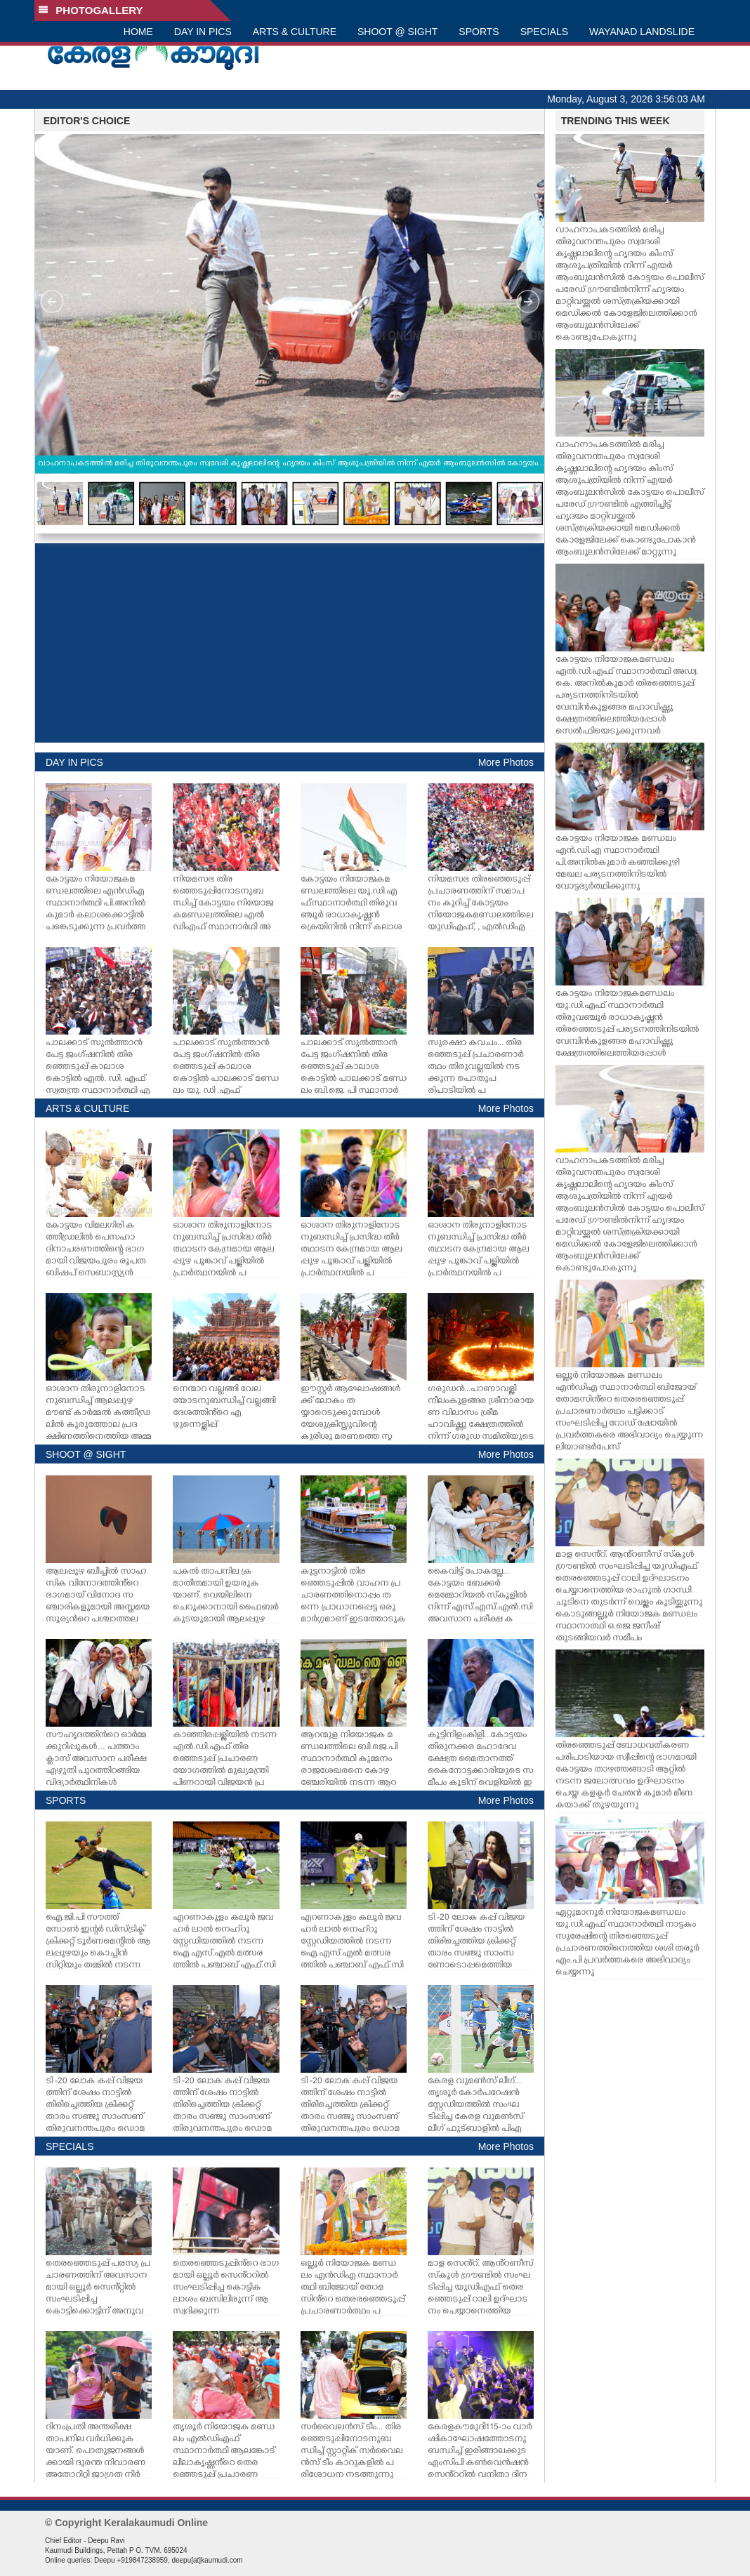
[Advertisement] (289, 643)
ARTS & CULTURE (294, 31)
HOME (138, 31)
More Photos (506, 762)
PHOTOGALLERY (90, 10)
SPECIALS (544, 31)
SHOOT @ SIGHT (397, 31)
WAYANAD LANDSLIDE (642, 31)
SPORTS (479, 31)
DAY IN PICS (203, 31)
